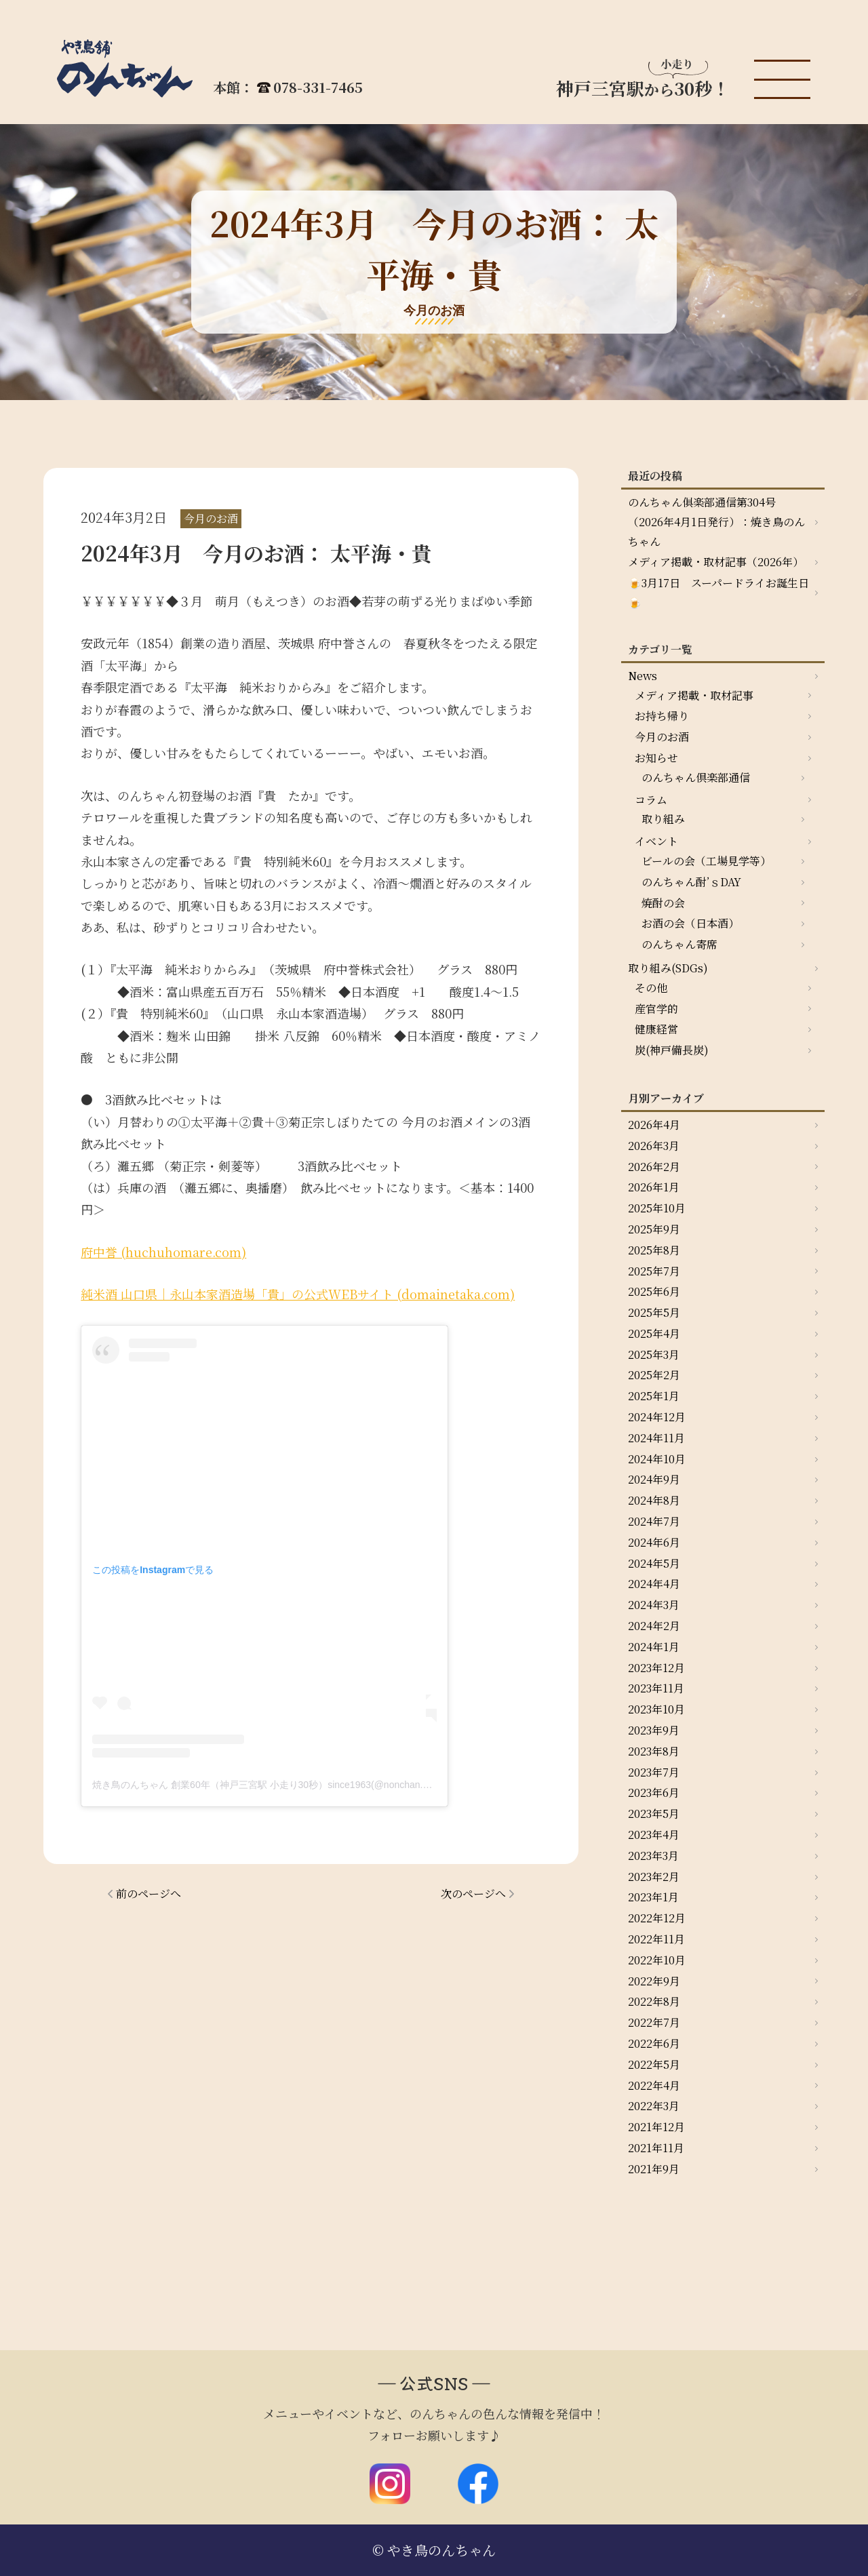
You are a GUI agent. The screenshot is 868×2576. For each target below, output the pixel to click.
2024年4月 (654, 1583)
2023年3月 (653, 1855)
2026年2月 (654, 1166)
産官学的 (656, 1008)
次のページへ (473, 1893)
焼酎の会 (663, 903)
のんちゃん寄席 (679, 944)
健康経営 (656, 1029)
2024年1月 (653, 1646)
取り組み (663, 819)
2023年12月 (656, 1668)
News (642, 675)
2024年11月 (656, 1438)
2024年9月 (654, 1479)
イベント (656, 841)
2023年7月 (653, 1772)
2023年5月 (653, 1813)
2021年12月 (656, 2127)
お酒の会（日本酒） (690, 923)
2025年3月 (653, 1354)
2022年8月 (654, 2001)
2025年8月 (654, 1250)
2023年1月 (653, 1897)
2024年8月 (654, 1500)
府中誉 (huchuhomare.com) (163, 1252)
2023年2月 (653, 1876)
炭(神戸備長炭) (672, 1050)
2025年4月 (654, 1333)
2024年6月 (654, 1542)
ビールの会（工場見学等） (706, 861)
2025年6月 (654, 1291)
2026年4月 (654, 1124)
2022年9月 (654, 1981)
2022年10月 (657, 1960)
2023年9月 (653, 1730)
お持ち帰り (662, 716)
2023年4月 (653, 1834)
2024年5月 (654, 1563)
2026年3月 (653, 1145)
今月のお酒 (662, 737)
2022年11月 (656, 1939)
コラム (651, 800)
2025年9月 (654, 1229)
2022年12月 (657, 1918)
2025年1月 (653, 1396)
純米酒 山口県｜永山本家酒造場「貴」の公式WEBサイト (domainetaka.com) (298, 1294)
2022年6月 (654, 2043)
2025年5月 (654, 1312)
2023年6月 (653, 1792)
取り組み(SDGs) (668, 968)
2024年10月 (657, 1459)
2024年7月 (654, 1521)
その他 (651, 987)
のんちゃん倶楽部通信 (696, 777)
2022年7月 (654, 2022)
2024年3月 (653, 1604)
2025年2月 (654, 1375)
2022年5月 (654, 2064)
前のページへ (148, 1893)
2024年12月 (657, 1417)
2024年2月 (654, 1625)
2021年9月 (653, 2169)
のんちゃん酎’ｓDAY (691, 882)
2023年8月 (653, 1751)
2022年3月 (653, 2106)
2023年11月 (656, 1688)
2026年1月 (653, 1187)
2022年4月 (654, 2085)
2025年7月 (654, 1271)
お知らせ (656, 758)
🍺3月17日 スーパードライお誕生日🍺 (718, 592)
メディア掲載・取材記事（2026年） (716, 562)
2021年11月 (656, 2148)
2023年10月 (656, 1709)
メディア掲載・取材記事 (694, 695)
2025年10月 (657, 1208)
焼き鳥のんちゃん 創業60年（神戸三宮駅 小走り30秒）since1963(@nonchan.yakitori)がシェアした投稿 (312, 1784)
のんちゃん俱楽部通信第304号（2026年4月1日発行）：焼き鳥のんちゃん (716, 521)
